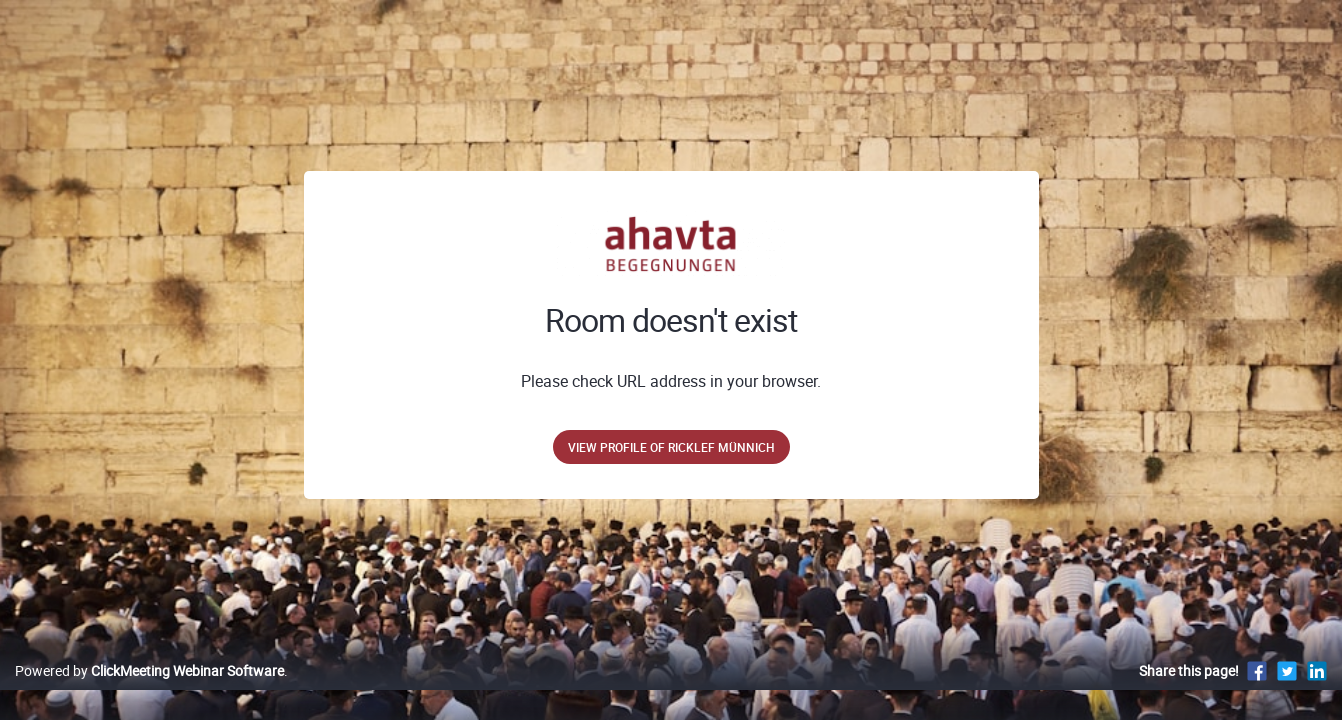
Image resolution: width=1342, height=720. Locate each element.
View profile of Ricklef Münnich (671, 447)
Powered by (149, 691)
